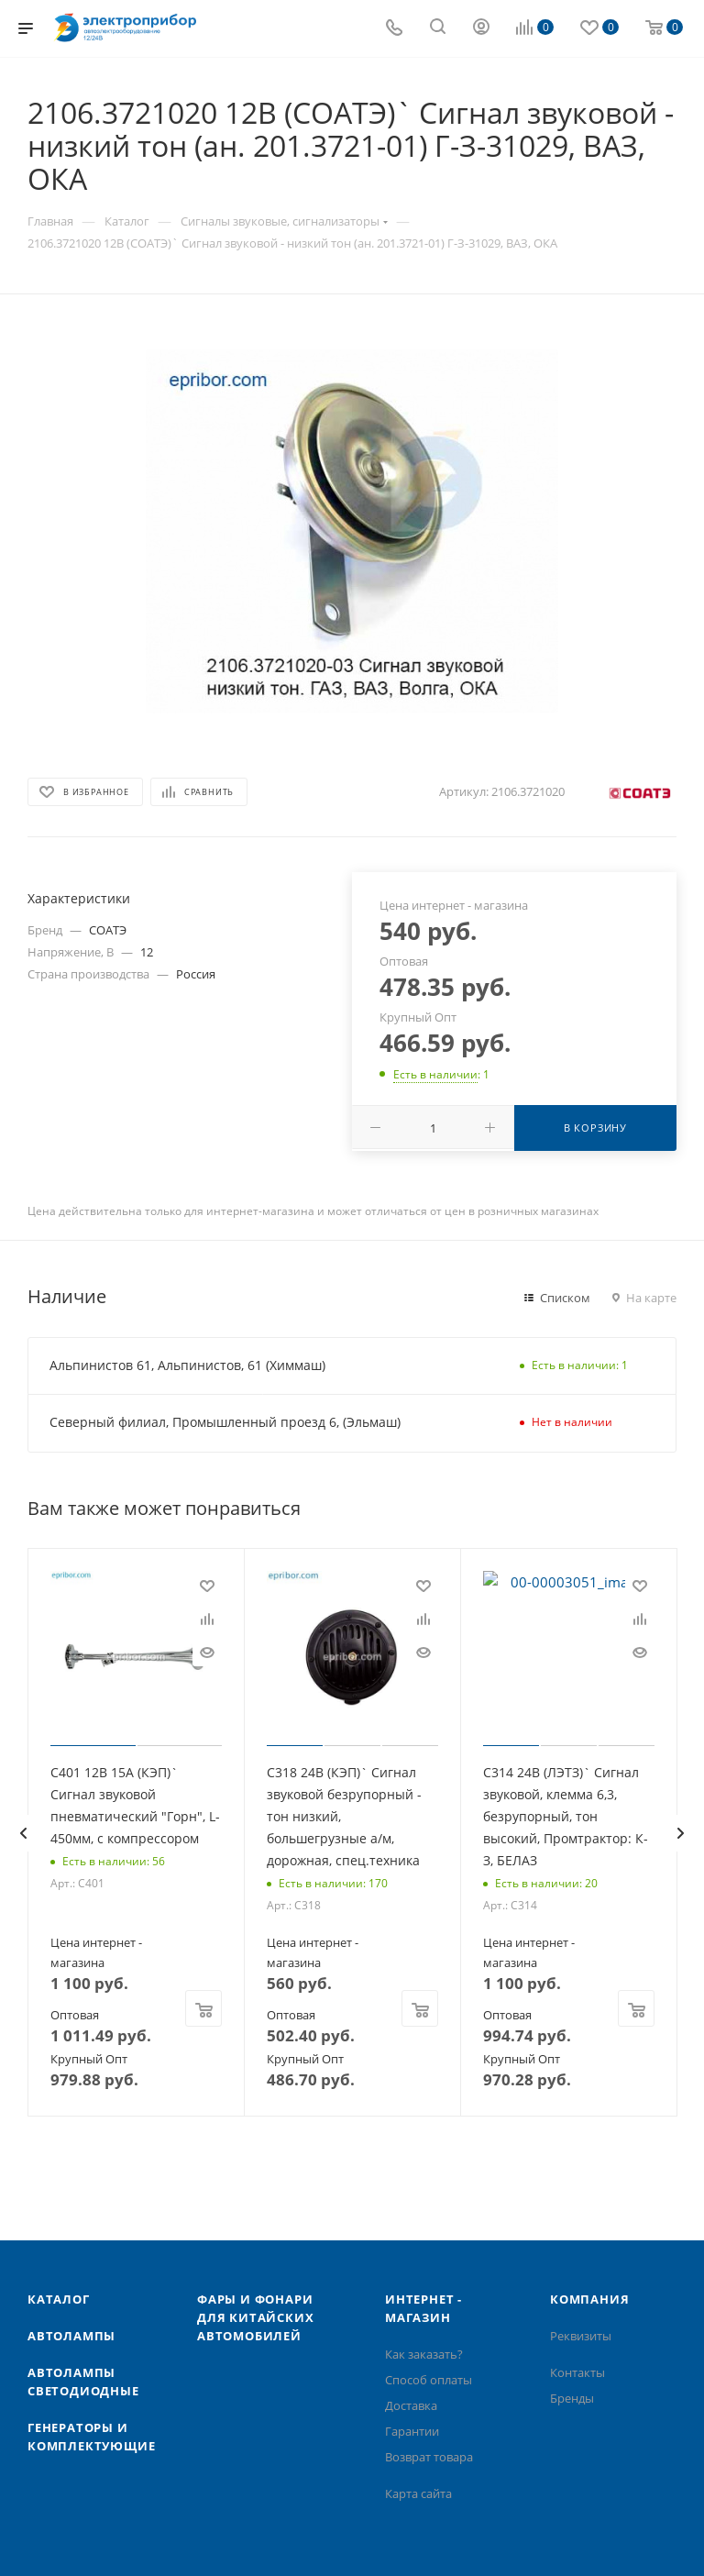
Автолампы (72, 2335)
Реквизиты (580, 2335)
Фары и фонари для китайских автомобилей (255, 2317)
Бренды (572, 2398)
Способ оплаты (428, 2379)
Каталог (59, 2299)
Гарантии (412, 2431)
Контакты (577, 2372)
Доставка (411, 2405)
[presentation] (23, 1833)
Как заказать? (424, 2354)
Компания (589, 2299)
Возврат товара (429, 2457)
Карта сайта (418, 2493)
